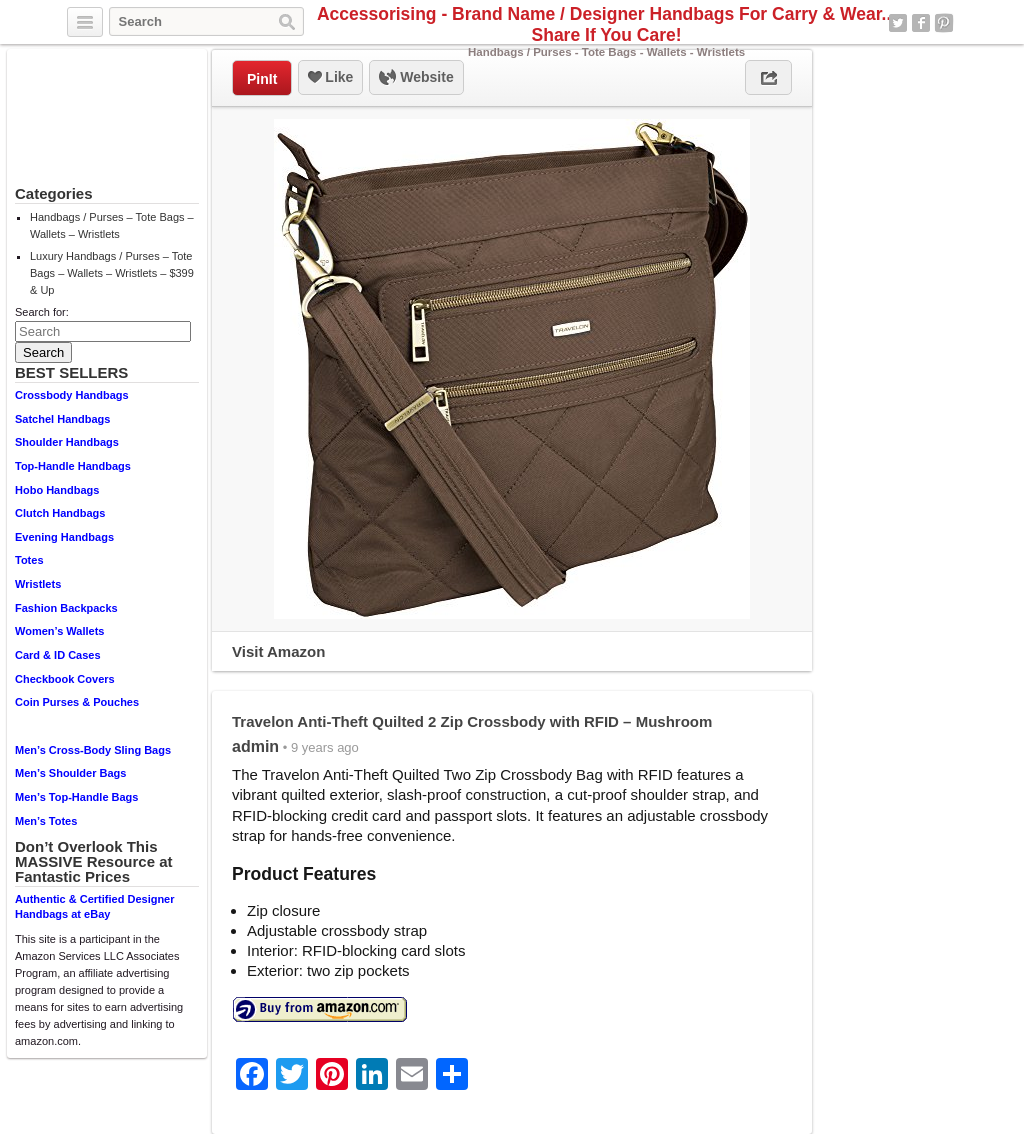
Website (416, 78)
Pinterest (944, 23)
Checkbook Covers (65, 679)
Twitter (898, 23)
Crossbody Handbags (72, 395)
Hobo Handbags (57, 490)
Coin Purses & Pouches (77, 702)
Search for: (42, 312)
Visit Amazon (278, 651)
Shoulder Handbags (67, 442)
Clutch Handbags (60, 513)
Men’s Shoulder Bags (70, 773)
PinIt (262, 79)
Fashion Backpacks (66, 608)
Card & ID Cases (58, 655)
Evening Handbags (64, 537)
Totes (29, 560)
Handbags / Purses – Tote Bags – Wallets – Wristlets (112, 225)
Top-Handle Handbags (73, 466)
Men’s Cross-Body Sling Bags (93, 750)
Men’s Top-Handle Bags (76, 797)
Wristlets (38, 584)
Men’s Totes (46, 821)
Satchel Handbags (62, 419)
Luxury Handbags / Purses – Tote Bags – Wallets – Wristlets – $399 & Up (112, 273)
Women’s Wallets (59, 631)
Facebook (921, 23)
